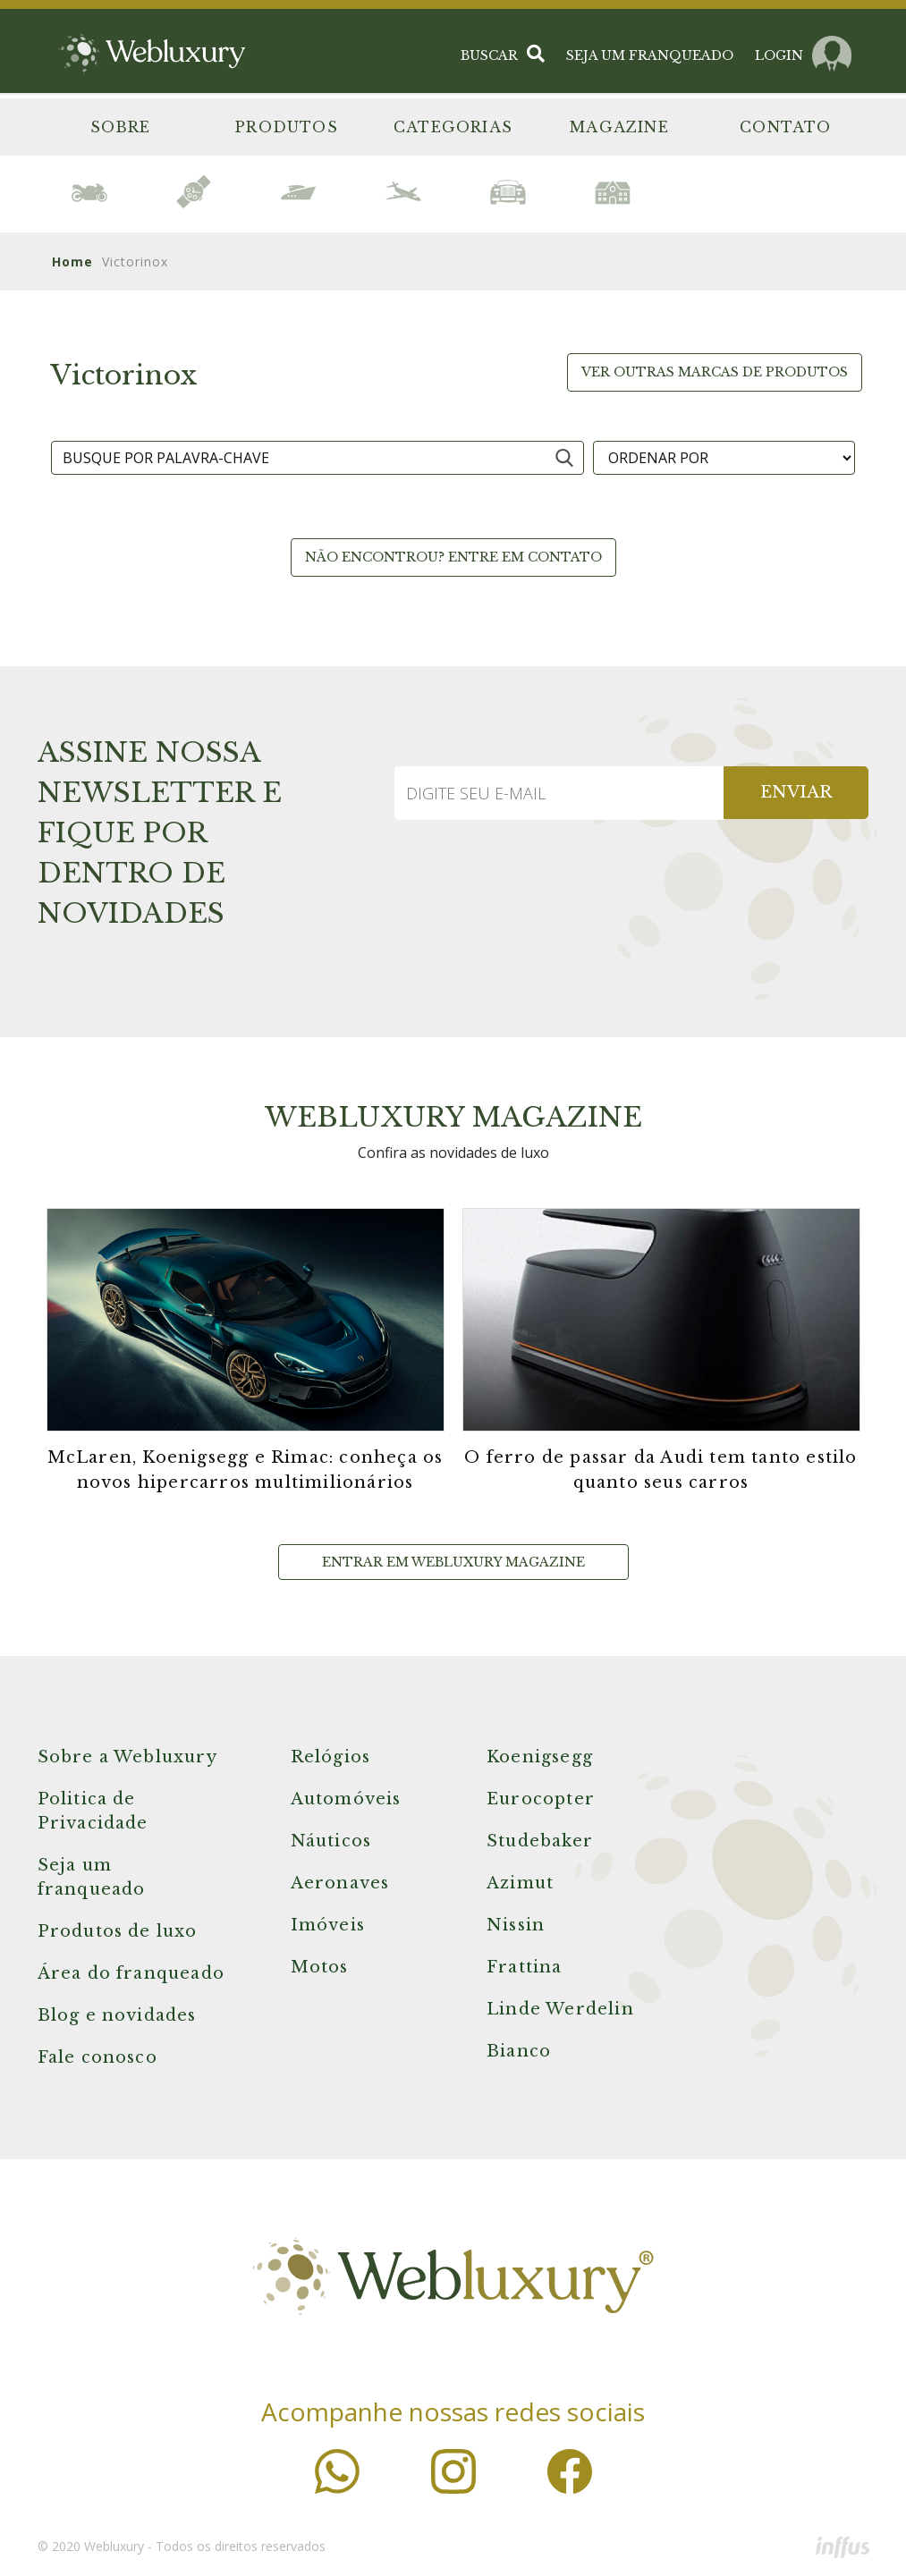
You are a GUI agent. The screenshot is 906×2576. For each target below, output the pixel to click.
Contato (785, 127)
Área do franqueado (131, 1973)
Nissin (516, 1925)
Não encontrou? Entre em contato (453, 557)
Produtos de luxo (118, 1931)
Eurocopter (541, 1799)
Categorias (453, 127)
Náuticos (331, 1841)
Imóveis (328, 1925)
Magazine (619, 127)
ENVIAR (796, 792)
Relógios (331, 1757)
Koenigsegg (540, 1757)
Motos (320, 1967)
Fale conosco (97, 2057)
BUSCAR (503, 49)
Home (72, 261)
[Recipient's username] (559, 793)
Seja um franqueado (92, 1877)
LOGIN (779, 49)
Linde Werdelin (560, 2009)
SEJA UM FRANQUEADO (649, 49)
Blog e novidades (117, 2015)
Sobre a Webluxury (127, 1757)
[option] (90, 192)
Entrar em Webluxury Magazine (453, 1562)
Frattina (525, 1967)
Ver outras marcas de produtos (714, 372)
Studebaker (540, 1841)
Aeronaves (340, 1883)
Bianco (519, 2051)
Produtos (286, 127)
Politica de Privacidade (93, 1811)
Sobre (120, 127)
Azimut (520, 1883)
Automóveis (346, 1799)
